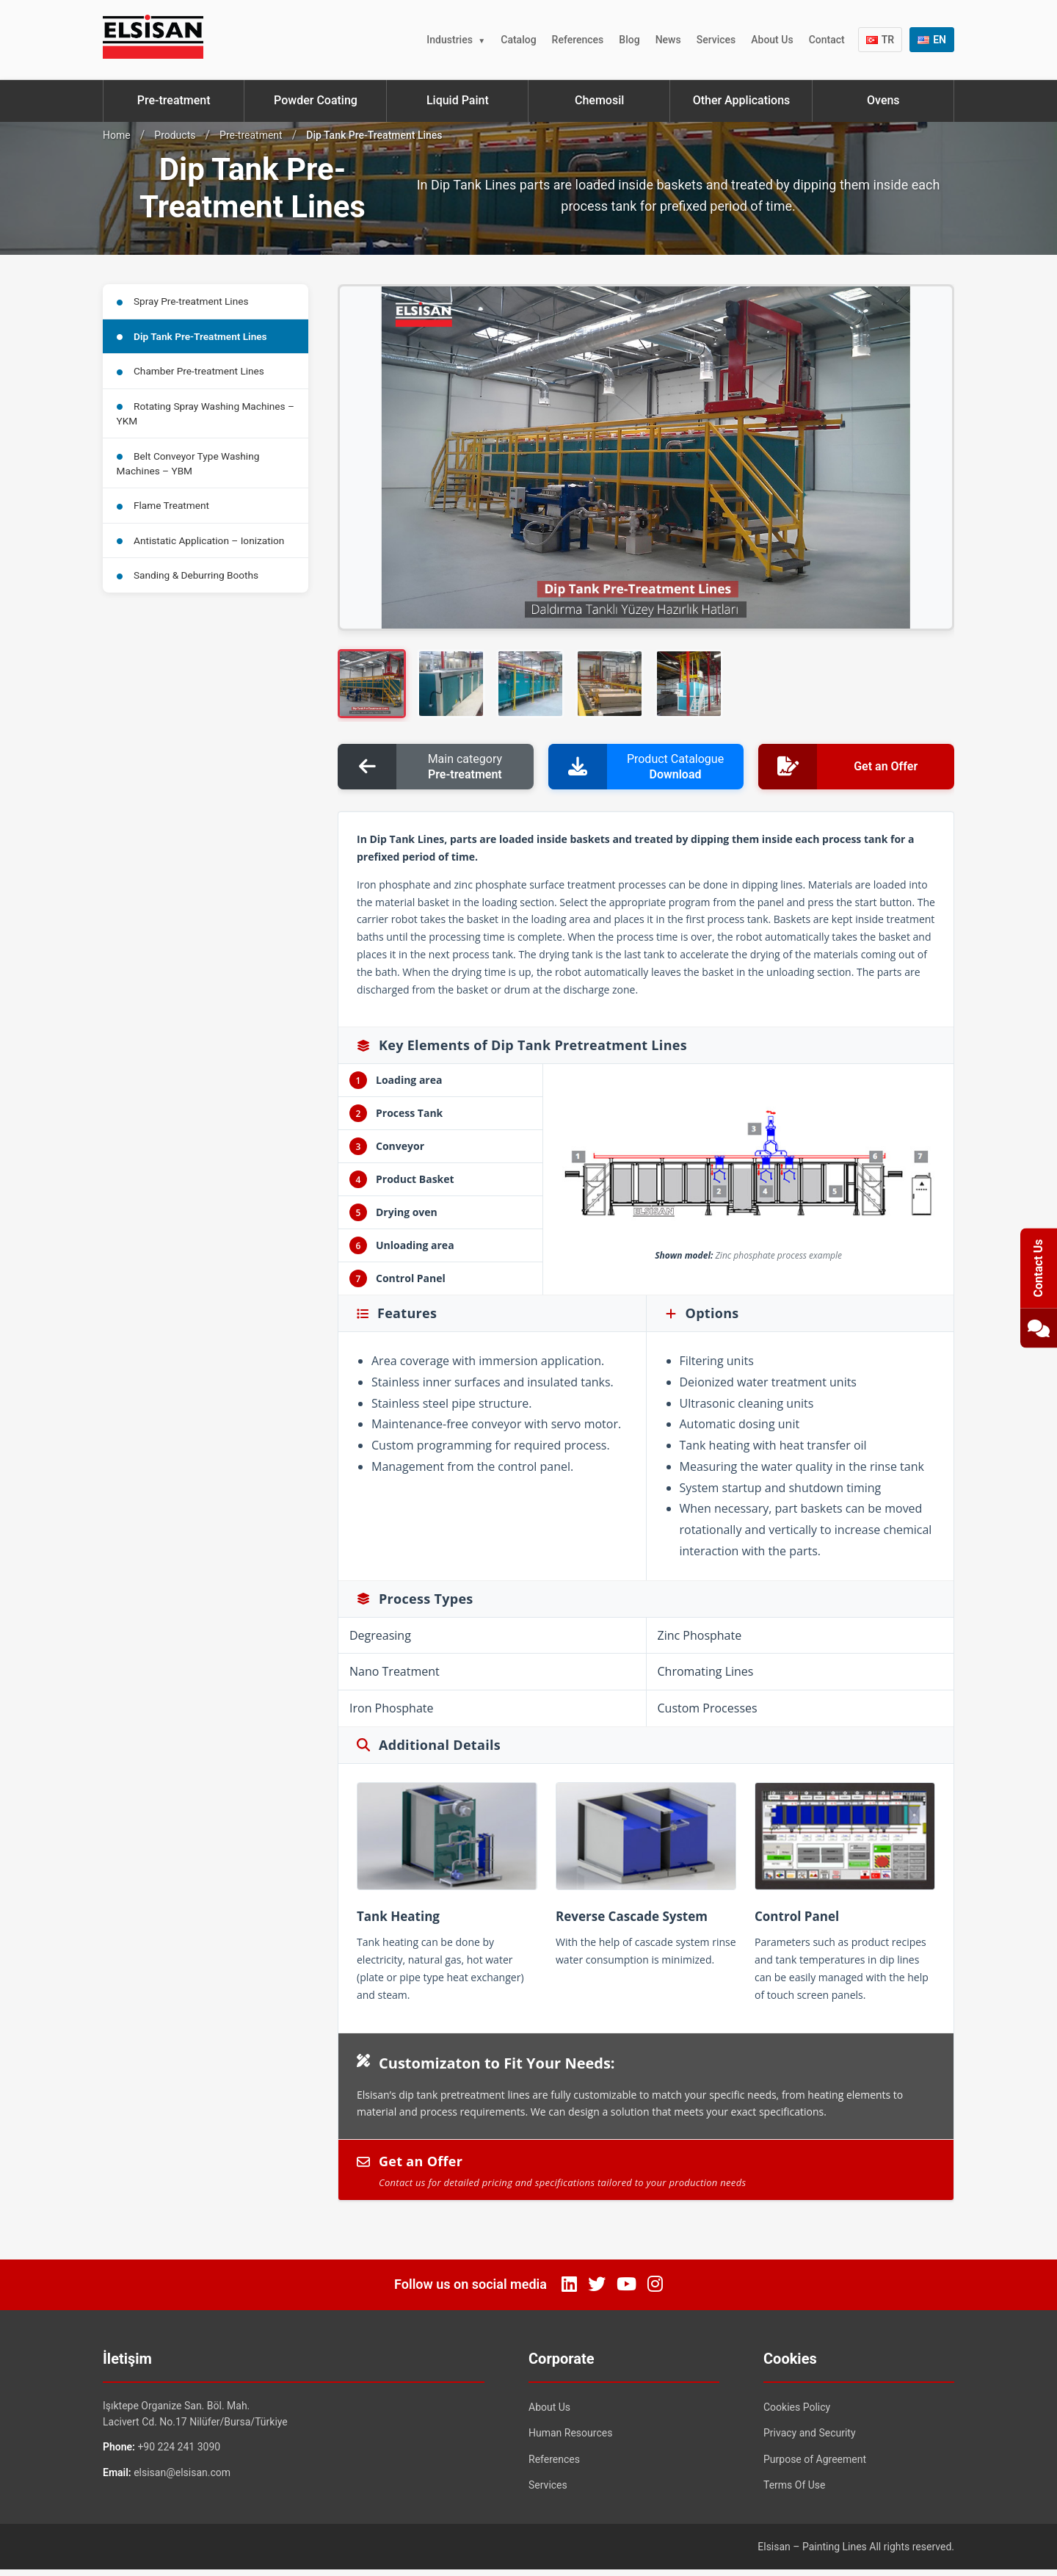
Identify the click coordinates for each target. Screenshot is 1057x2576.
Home (117, 135)
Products (174, 135)
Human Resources (570, 2439)
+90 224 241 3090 (178, 2453)
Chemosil (599, 100)
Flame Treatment (164, 516)
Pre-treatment (174, 100)
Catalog (518, 40)
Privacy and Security (809, 2439)
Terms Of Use (794, 2491)
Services (716, 40)
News (668, 40)
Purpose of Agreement (814, 2465)
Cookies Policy (796, 2413)
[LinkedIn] (569, 2290)
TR (880, 40)
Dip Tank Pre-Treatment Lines (194, 338)
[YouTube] (626, 2290)
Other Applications (742, 100)
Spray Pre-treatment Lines (185, 302)
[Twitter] (597, 2290)
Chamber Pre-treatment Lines (193, 375)
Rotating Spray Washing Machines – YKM (203, 419)
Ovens (883, 100)
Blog (629, 40)
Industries (449, 40)
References (578, 40)
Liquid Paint (457, 100)
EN (932, 40)
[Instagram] (655, 2290)
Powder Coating (315, 100)
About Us (772, 40)
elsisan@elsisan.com (182, 2478)
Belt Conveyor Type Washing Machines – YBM (190, 471)
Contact (827, 40)
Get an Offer (646, 2176)
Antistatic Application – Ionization (203, 553)
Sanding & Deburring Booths (190, 590)
